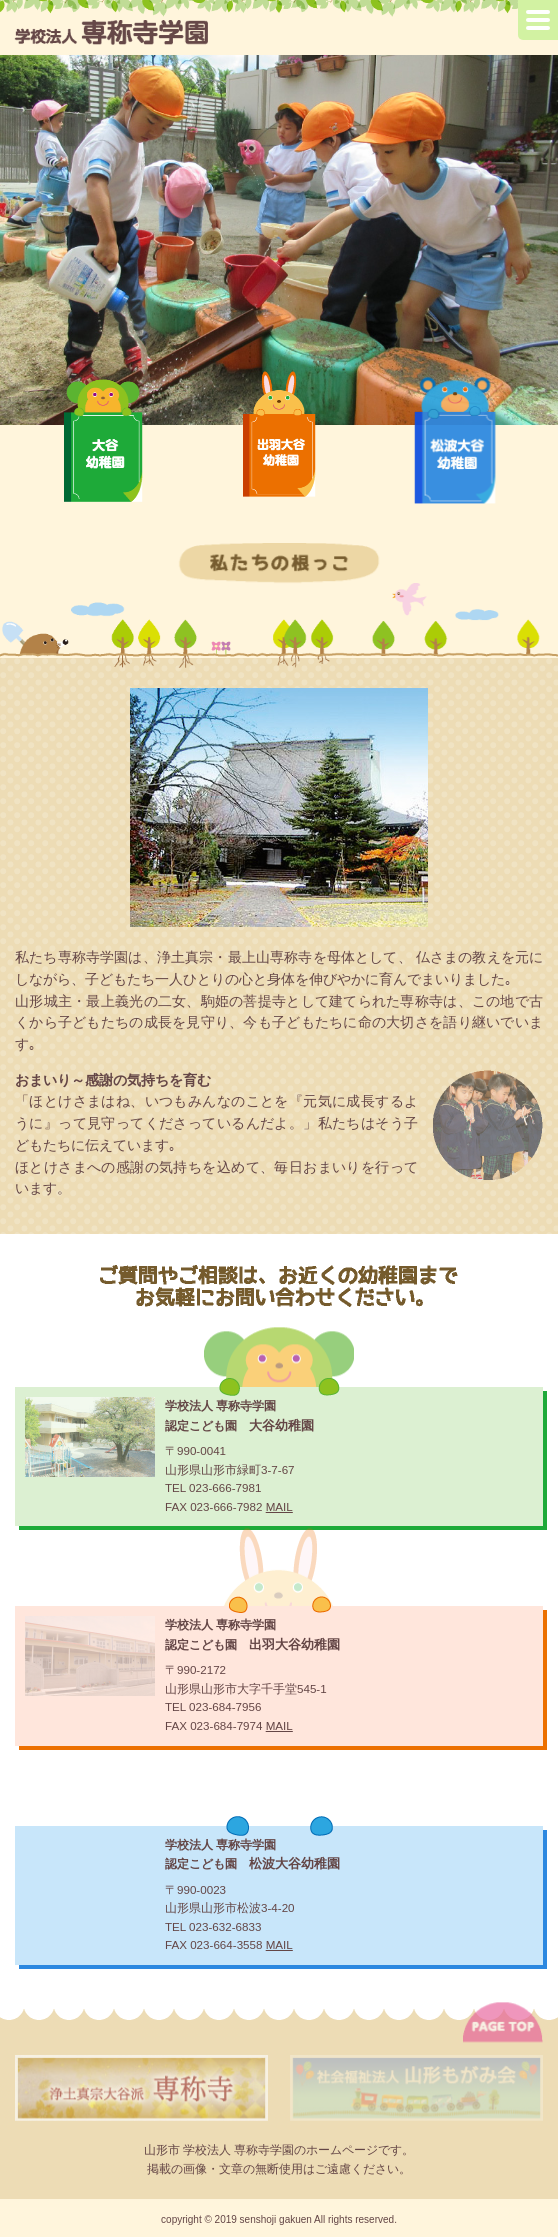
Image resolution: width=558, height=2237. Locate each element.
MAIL (279, 1506)
